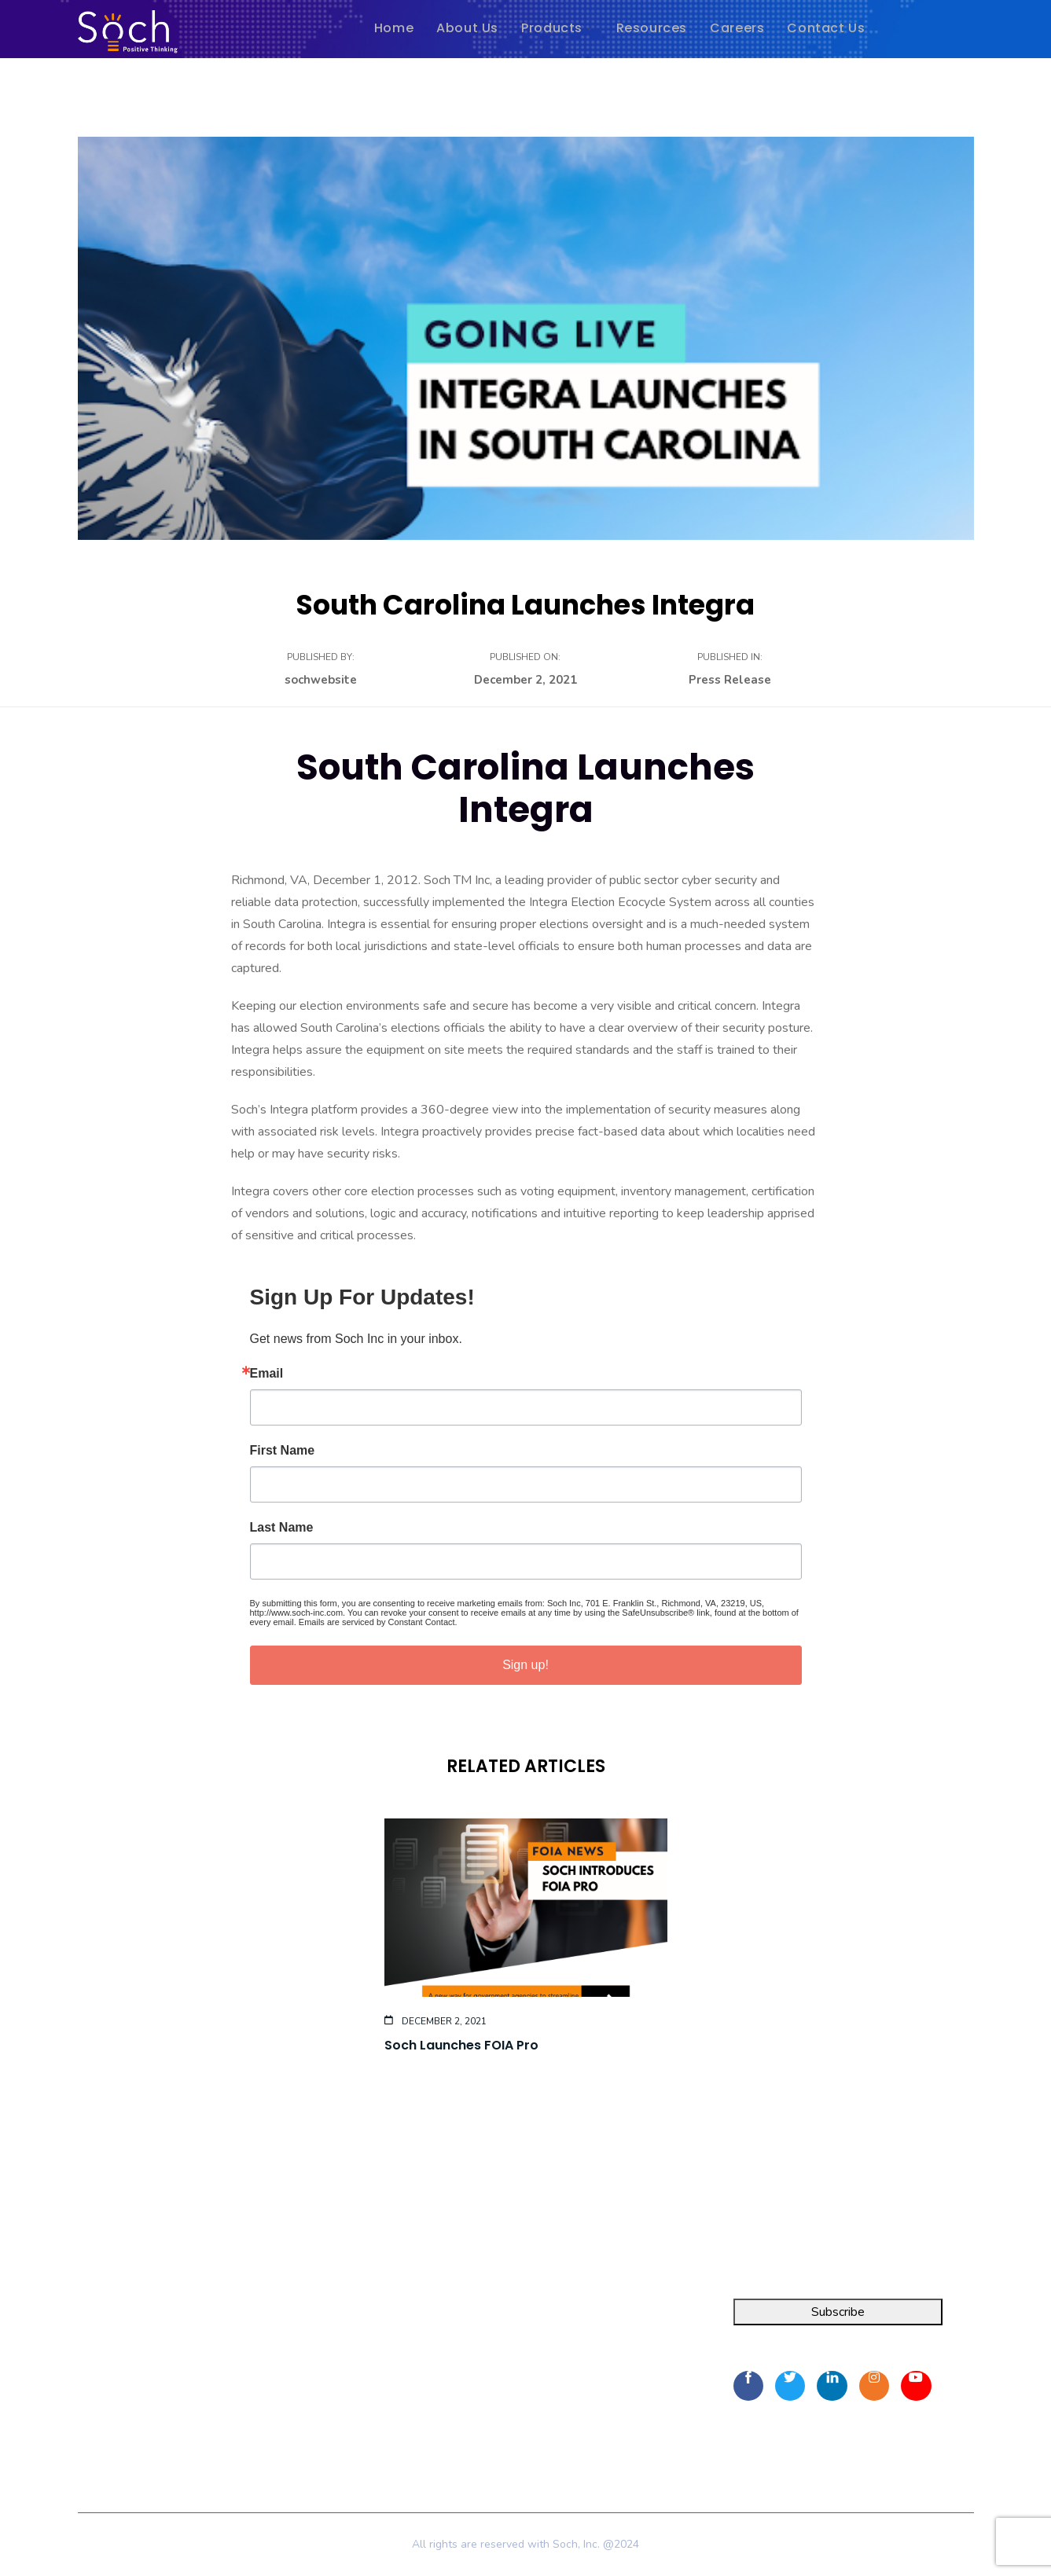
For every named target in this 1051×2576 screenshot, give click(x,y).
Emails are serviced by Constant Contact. (378, 1622)
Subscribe (838, 2312)
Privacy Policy (321, 2427)
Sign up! (525, 1664)
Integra (97, 2319)
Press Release (730, 680)
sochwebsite (321, 680)
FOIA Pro (104, 2347)
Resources (313, 2375)
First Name (282, 1450)
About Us (310, 2347)
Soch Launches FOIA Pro (461, 2045)
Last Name (282, 1527)
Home (301, 2319)
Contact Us (314, 2404)
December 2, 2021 (525, 680)
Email (267, 1373)
